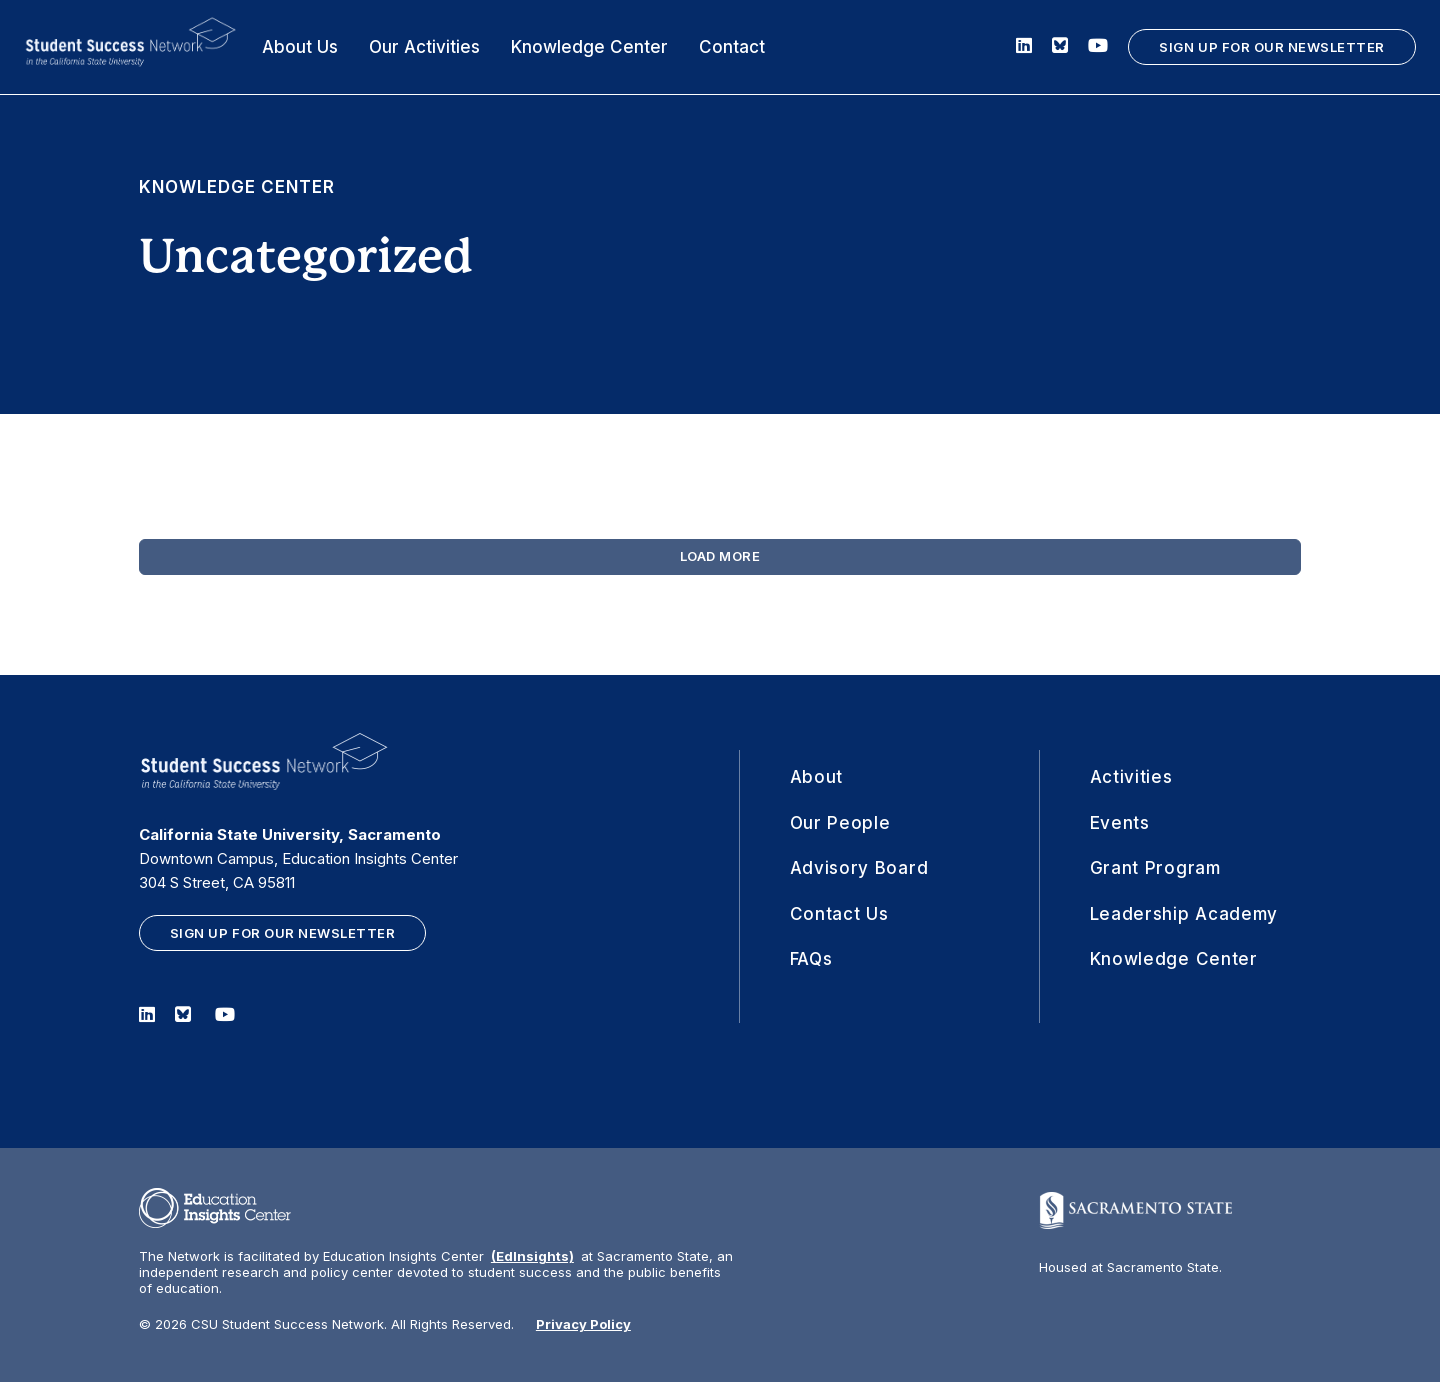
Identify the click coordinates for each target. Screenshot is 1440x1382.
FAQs (811, 959)
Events (1120, 823)
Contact (732, 47)
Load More (720, 556)
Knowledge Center (589, 47)
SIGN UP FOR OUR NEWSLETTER (1272, 47)
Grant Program (1155, 868)
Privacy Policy (583, 1324)
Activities (1131, 777)
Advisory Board (859, 868)
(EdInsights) (532, 1256)
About (816, 777)
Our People (840, 823)
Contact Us (839, 914)
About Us (300, 47)
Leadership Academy (1184, 914)
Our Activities (424, 47)
